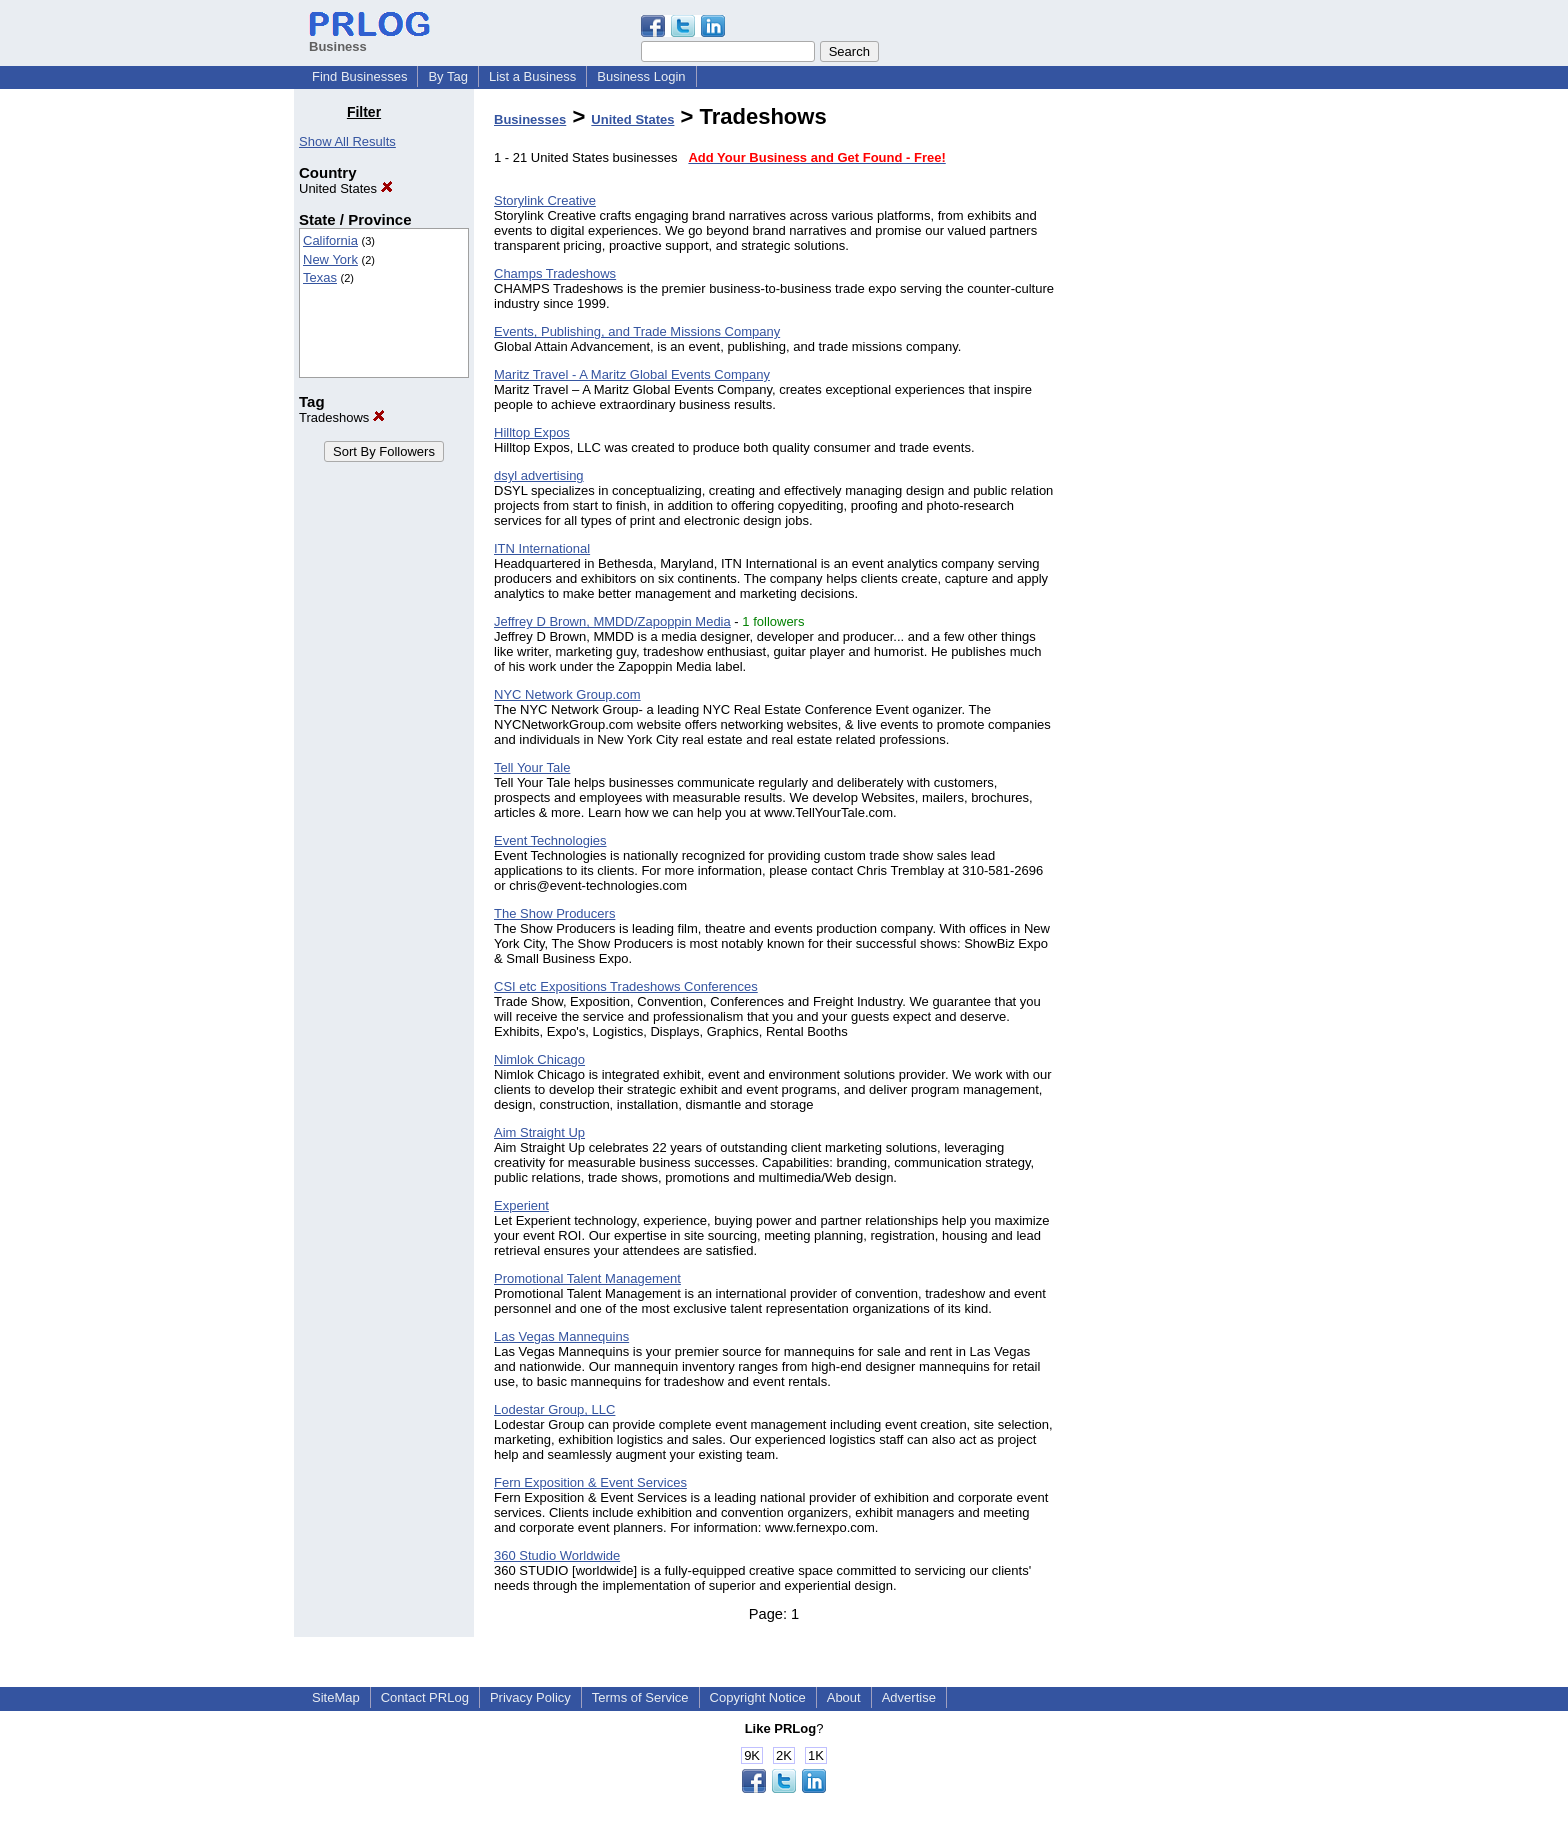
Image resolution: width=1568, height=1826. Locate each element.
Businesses (530, 119)
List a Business (532, 76)
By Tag (448, 76)
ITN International (542, 548)
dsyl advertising (539, 475)
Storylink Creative (545, 200)
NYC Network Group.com (567, 694)
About (844, 1697)
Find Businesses (359, 76)
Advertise (909, 1697)
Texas (320, 277)
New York (330, 259)
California (330, 240)
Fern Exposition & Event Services (590, 1482)
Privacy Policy (530, 1697)
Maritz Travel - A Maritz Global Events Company (632, 374)
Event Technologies (550, 840)
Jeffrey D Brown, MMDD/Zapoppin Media (612, 621)
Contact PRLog (425, 1697)
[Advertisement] (1172, 404)
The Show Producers (554, 913)
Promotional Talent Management (587, 1278)
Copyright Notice (758, 1697)
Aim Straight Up (539, 1132)
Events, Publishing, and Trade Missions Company (637, 331)
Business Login (641, 76)
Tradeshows (342, 417)
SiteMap (336, 1697)
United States (346, 188)
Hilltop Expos (532, 432)
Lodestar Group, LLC (554, 1409)
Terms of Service (640, 1697)
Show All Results (347, 141)
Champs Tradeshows (555, 273)
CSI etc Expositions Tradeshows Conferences (626, 986)
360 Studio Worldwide (557, 1555)
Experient (521, 1205)
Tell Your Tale (532, 767)
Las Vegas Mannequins (561, 1336)
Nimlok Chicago (539, 1059)
